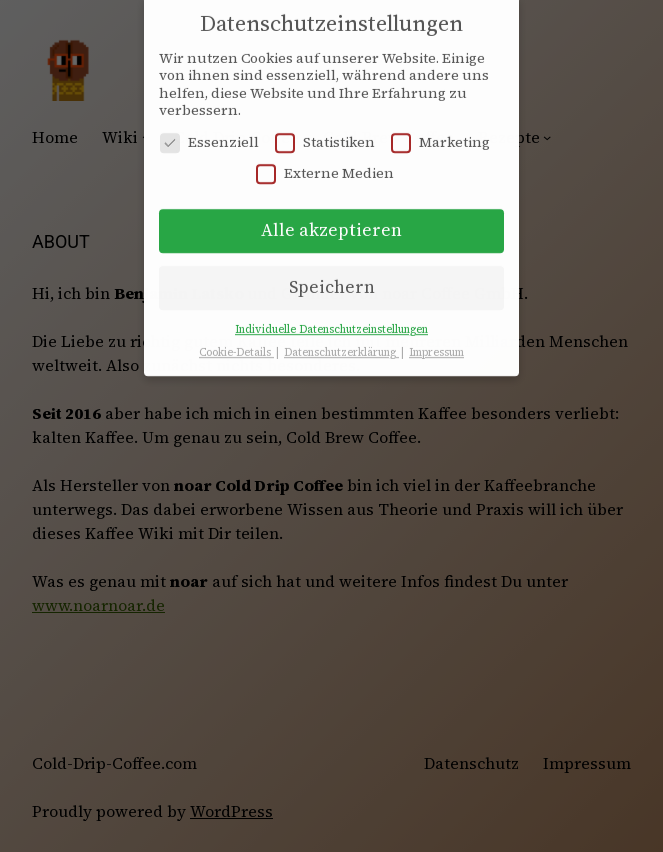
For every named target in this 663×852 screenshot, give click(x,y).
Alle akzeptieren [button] (331, 221)
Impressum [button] (436, 343)
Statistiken (325, 133)
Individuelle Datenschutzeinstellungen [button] (331, 320)
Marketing (440, 133)
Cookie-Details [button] (236, 343)
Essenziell (209, 133)
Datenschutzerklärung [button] (341, 343)
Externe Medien (325, 164)
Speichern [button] (332, 278)
